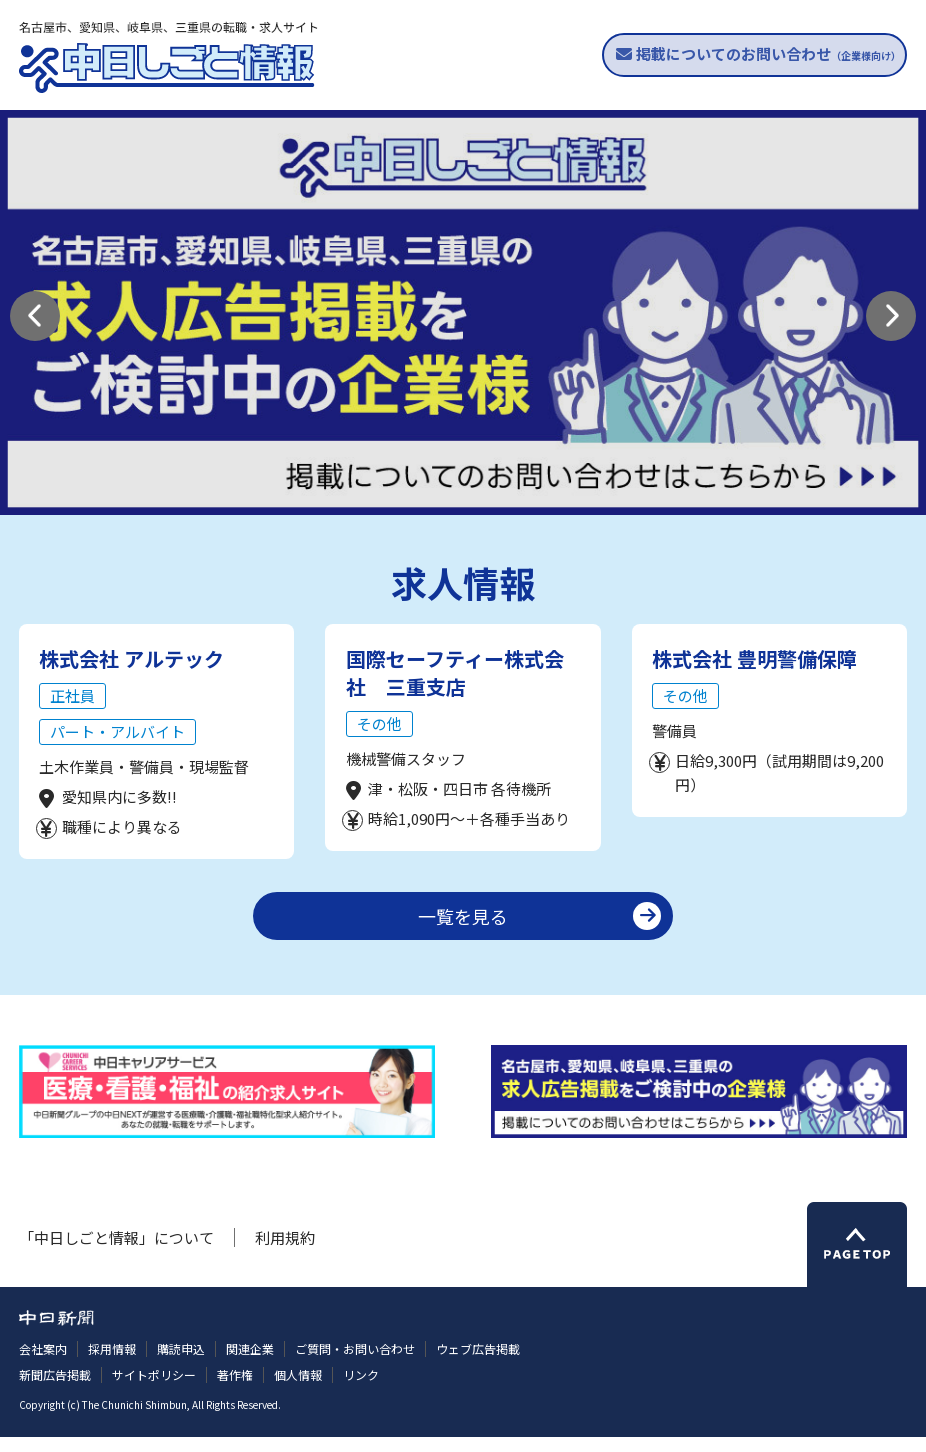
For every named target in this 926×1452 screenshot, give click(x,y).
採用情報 (112, 1364)
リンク (361, 1390)
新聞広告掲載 (55, 1390)
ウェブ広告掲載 (478, 1364)
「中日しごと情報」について (116, 1253)
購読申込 (181, 1364)
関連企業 (250, 1364)
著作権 (235, 1390)
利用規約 (285, 1253)
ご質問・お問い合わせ (355, 1364)
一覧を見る (463, 932)
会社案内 (43, 1364)
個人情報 (298, 1390)
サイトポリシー (154, 1390)
